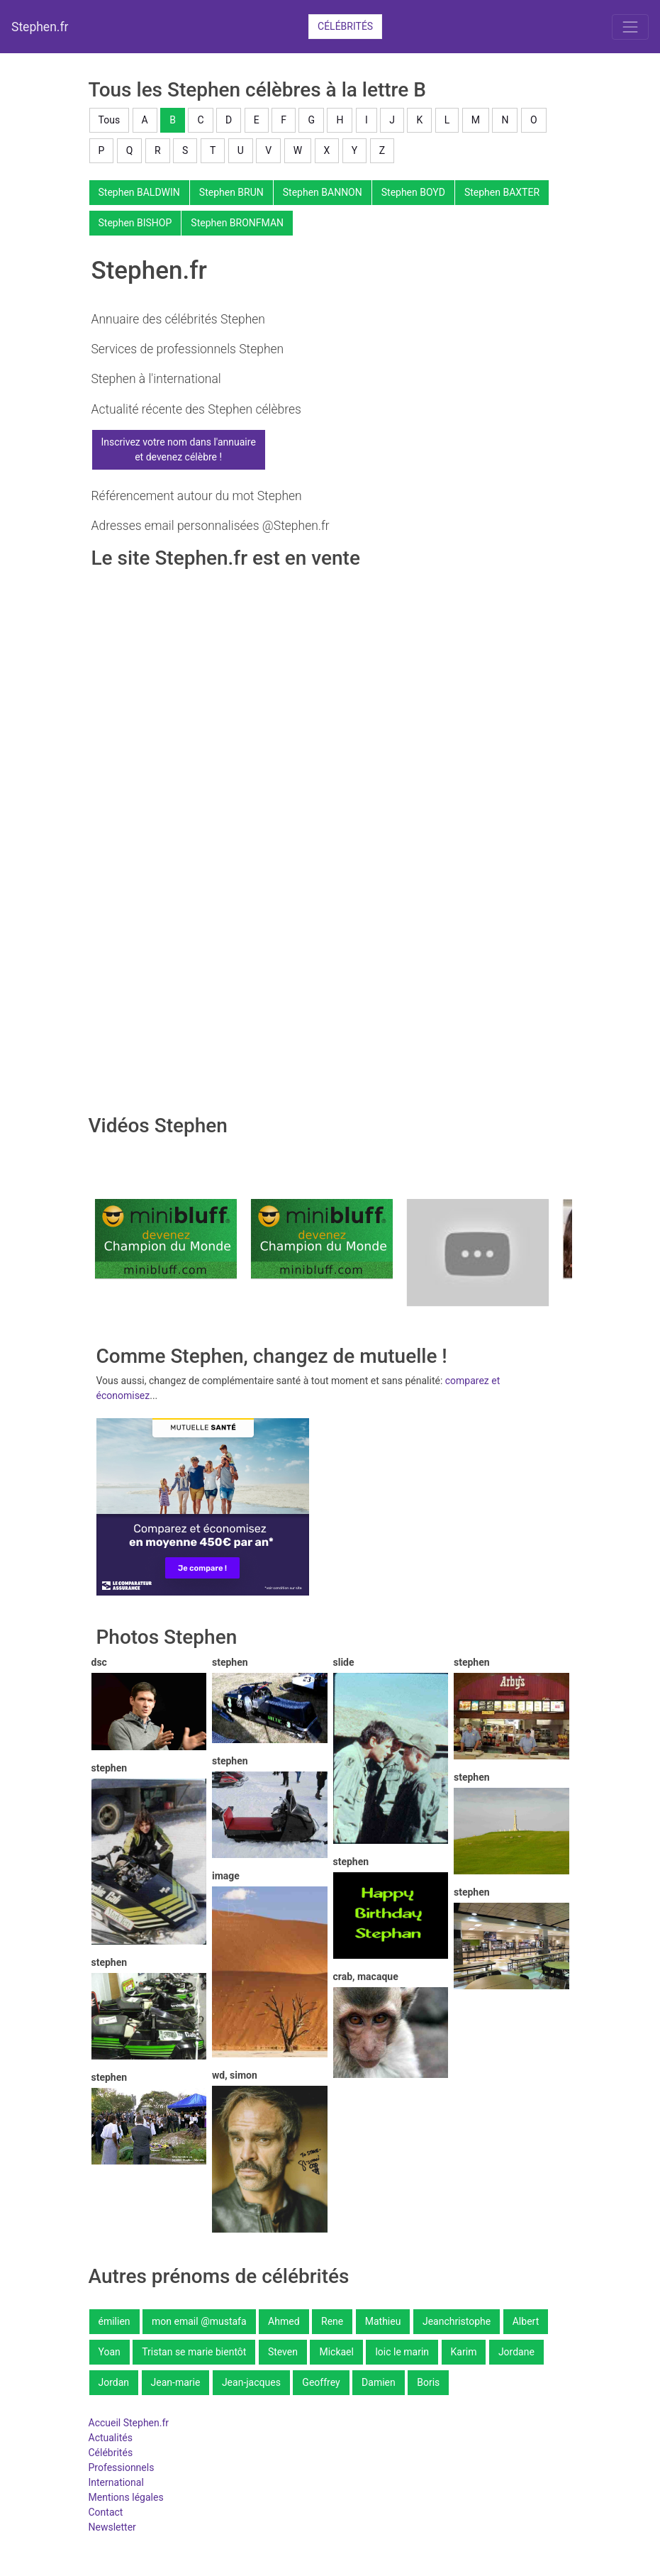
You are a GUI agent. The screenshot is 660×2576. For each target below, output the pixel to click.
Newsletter (112, 2527)
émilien (114, 2321)
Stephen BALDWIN (139, 192)
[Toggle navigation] (630, 27)
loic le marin (402, 2351)
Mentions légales (126, 2497)
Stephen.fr (39, 27)
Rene (332, 2321)
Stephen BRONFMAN (237, 222)
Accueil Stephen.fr (129, 2422)
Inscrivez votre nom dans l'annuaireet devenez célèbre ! (178, 449)
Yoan (110, 2351)
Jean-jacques (251, 2382)
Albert (526, 2321)
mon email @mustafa (199, 2321)
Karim (464, 2351)
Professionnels (122, 2467)
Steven (283, 2351)
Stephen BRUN (231, 192)
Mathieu (383, 2321)
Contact (106, 2512)
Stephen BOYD (413, 192)
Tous (110, 120)
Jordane (516, 2351)
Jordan (114, 2382)
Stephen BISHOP (135, 222)
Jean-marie (176, 2382)
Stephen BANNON (322, 192)
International (116, 2482)
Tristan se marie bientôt (194, 2351)
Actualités (111, 2437)
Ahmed (283, 2321)
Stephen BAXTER (501, 192)
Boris (428, 2382)
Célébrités (345, 26)
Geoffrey (321, 2382)
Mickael (336, 2351)
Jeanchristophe (457, 2321)
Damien (379, 2382)
